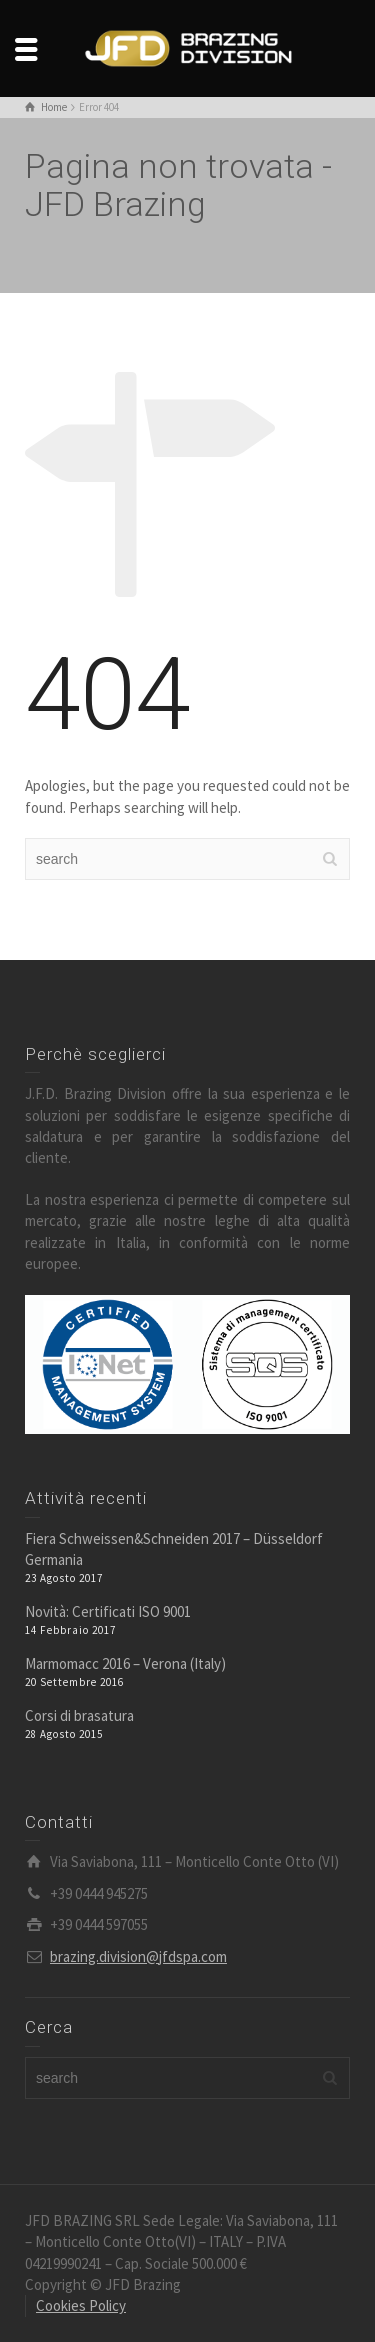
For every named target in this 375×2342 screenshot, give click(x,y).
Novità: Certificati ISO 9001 (108, 1611)
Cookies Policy (81, 2305)
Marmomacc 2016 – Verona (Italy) (125, 1663)
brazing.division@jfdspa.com (138, 1956)
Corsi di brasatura (79, 1715)
